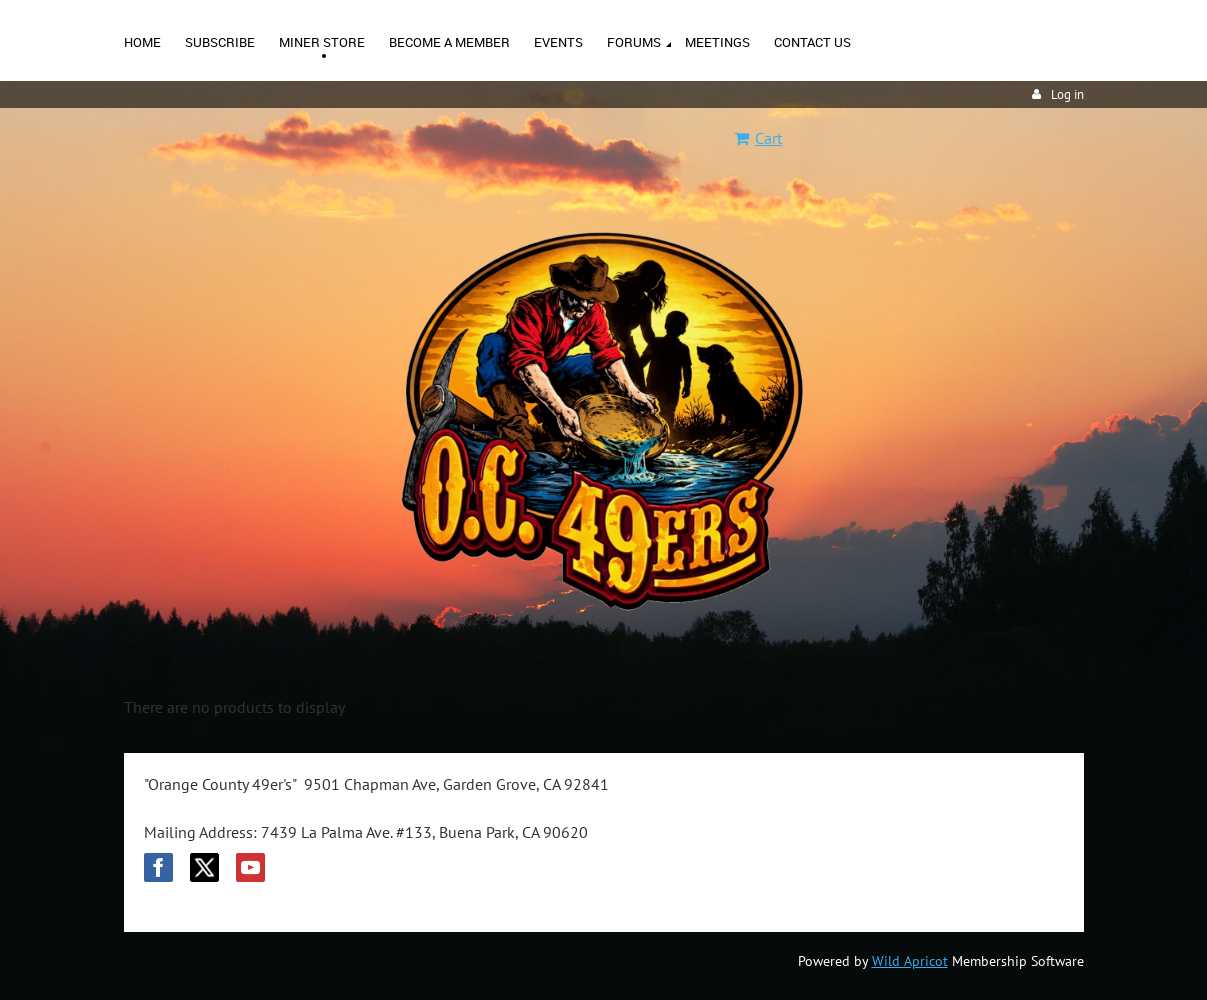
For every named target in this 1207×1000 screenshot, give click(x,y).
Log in (1067, 94)
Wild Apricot (910, 961)
